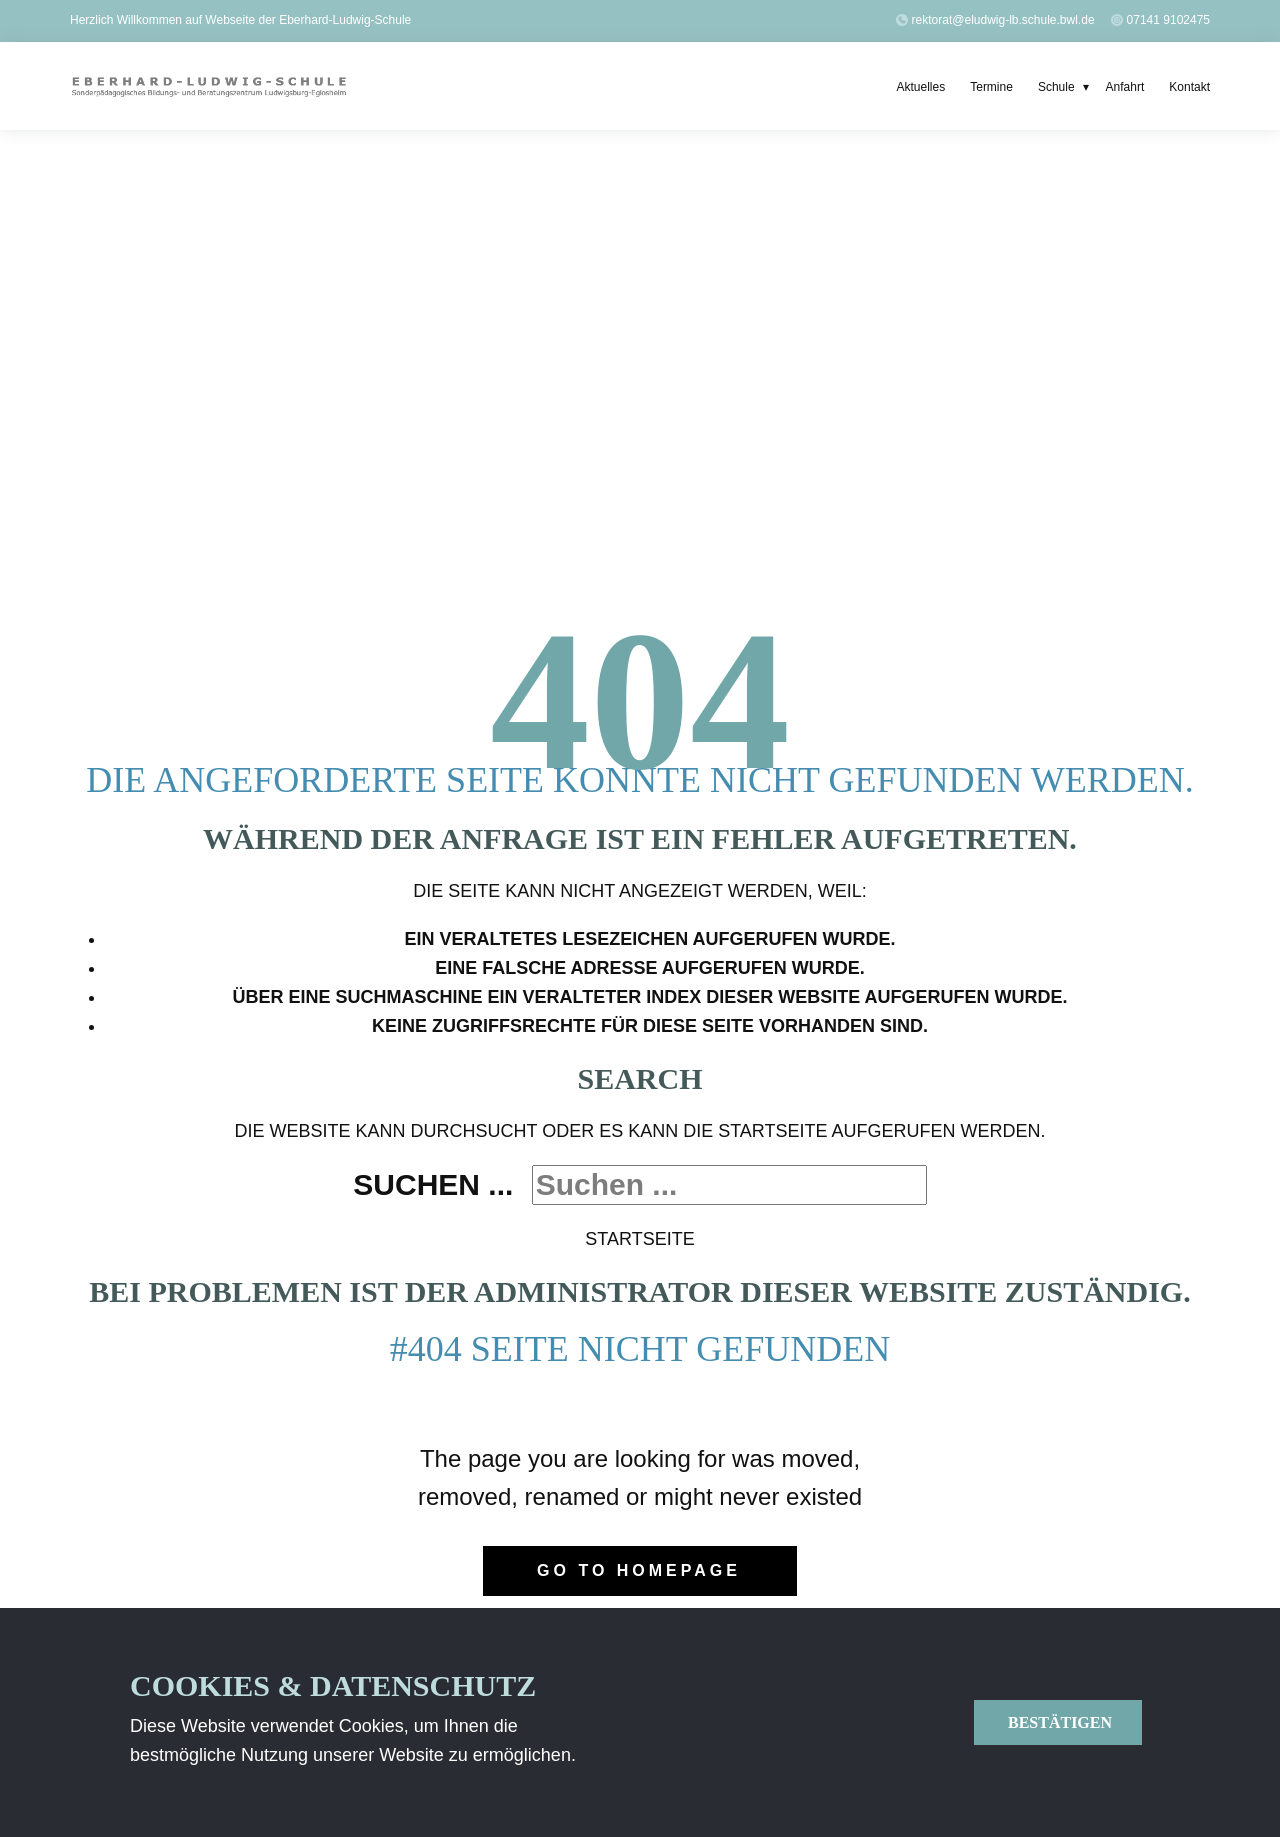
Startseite (639, 1239)
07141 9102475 (1168, 20)
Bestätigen (1058, 1722)
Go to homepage (639, 1570)
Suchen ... (433, 1184)
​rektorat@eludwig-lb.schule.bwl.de (997, 20)
